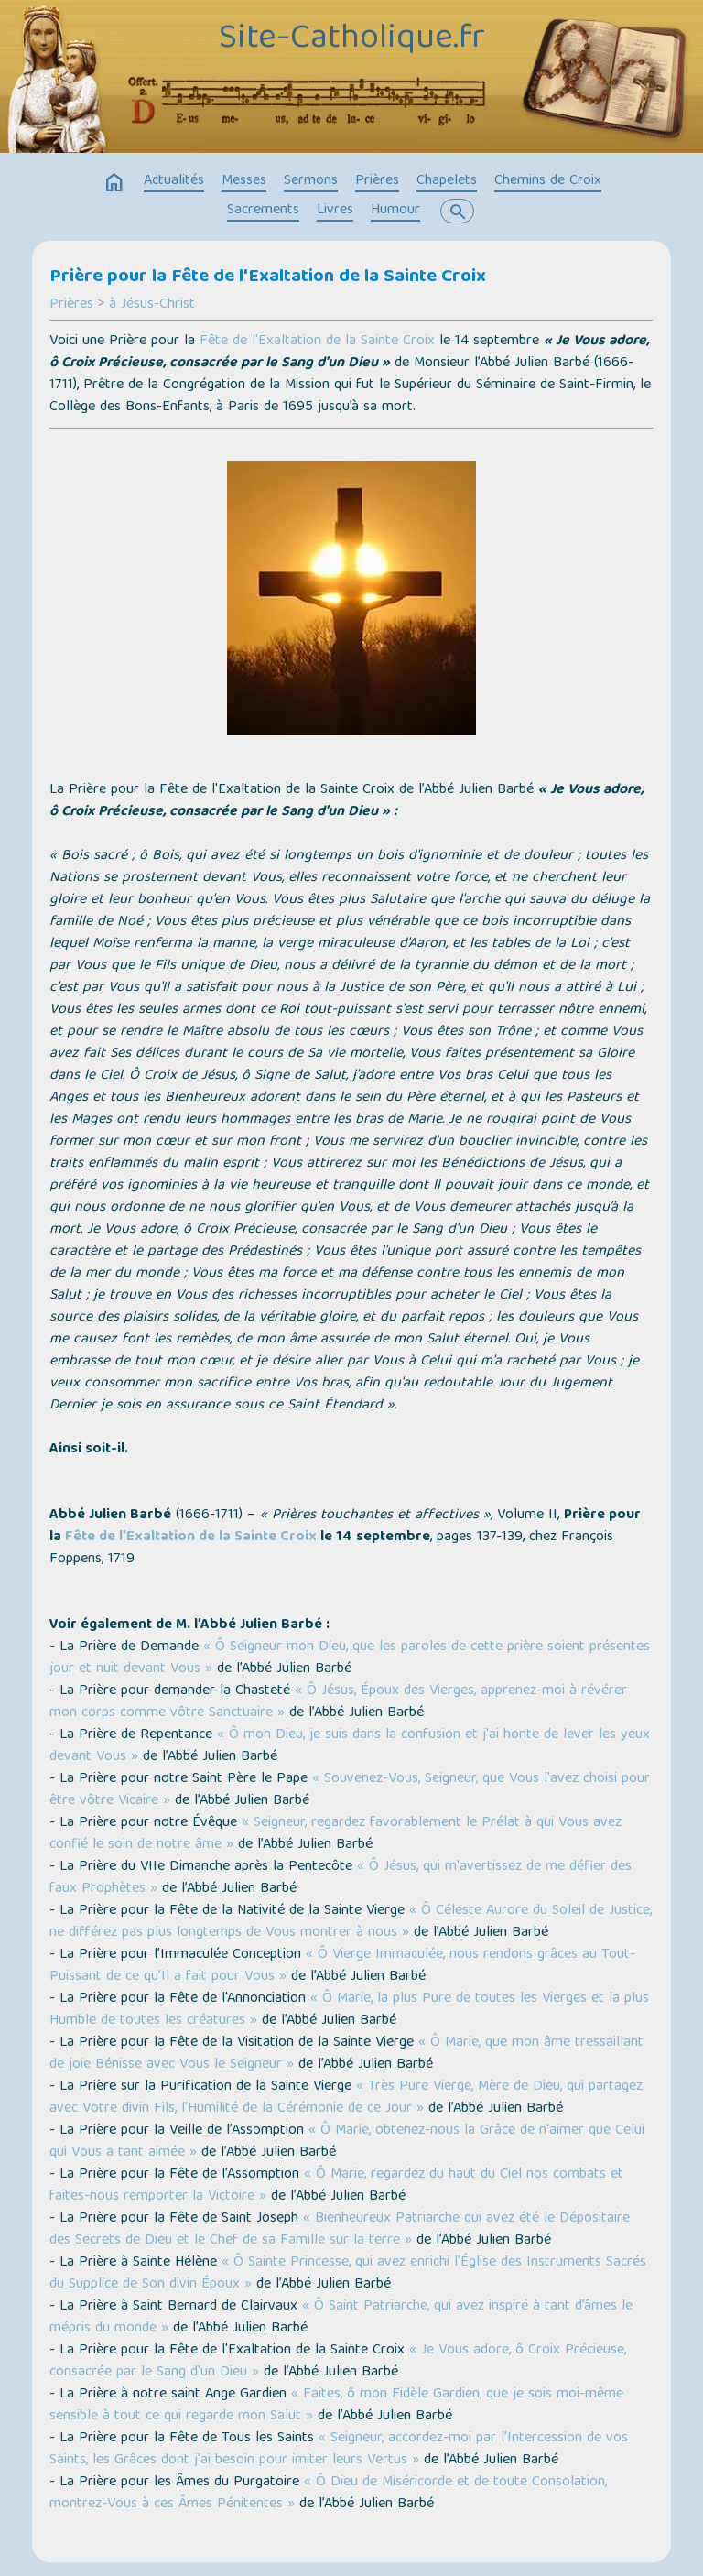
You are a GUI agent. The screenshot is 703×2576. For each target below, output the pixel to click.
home (114, 183)
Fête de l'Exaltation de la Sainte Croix (317, 341)
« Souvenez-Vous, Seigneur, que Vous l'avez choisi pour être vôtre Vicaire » (349, 1790)
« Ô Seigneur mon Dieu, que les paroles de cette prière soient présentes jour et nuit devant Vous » (349, 1658)
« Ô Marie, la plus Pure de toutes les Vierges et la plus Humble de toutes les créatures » (349, 2010)
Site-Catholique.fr (352, 39)
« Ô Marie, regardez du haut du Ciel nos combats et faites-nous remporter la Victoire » (336, 2186)
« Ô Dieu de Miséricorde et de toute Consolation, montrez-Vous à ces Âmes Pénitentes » (328, 2493)
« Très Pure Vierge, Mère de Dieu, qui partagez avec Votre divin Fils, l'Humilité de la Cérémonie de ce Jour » (346, 2098)
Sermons (311, 181)
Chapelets (446, 181)
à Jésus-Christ (152, 305)
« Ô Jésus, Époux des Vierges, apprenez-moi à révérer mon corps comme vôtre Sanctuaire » (338, 1702)
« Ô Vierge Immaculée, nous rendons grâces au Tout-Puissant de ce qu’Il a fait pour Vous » (342, 1966)
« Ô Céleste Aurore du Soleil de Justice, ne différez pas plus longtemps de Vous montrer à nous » (350, 1922)
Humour (395, 210)
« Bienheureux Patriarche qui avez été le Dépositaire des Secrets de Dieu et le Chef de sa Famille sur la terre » (339, 2230)
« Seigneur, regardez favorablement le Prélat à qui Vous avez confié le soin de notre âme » (335, 1834)
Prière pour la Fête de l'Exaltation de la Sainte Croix (267, 277)
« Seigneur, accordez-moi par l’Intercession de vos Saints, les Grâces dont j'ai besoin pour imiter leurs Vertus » (338, 2449)
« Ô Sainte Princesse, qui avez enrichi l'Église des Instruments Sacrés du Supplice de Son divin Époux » (347, 2274)
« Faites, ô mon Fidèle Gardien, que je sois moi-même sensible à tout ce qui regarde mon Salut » (336, 2405)
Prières (377, 181)
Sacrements (263, 210)
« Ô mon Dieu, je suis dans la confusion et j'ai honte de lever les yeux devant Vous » (349, 1746)
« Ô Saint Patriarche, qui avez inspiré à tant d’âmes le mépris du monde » (341, 2318)
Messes (244, 181)
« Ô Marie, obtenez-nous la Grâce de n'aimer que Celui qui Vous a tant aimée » (346, 2142)
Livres (335, 210)
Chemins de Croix (547, 181)
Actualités (174, 181)
